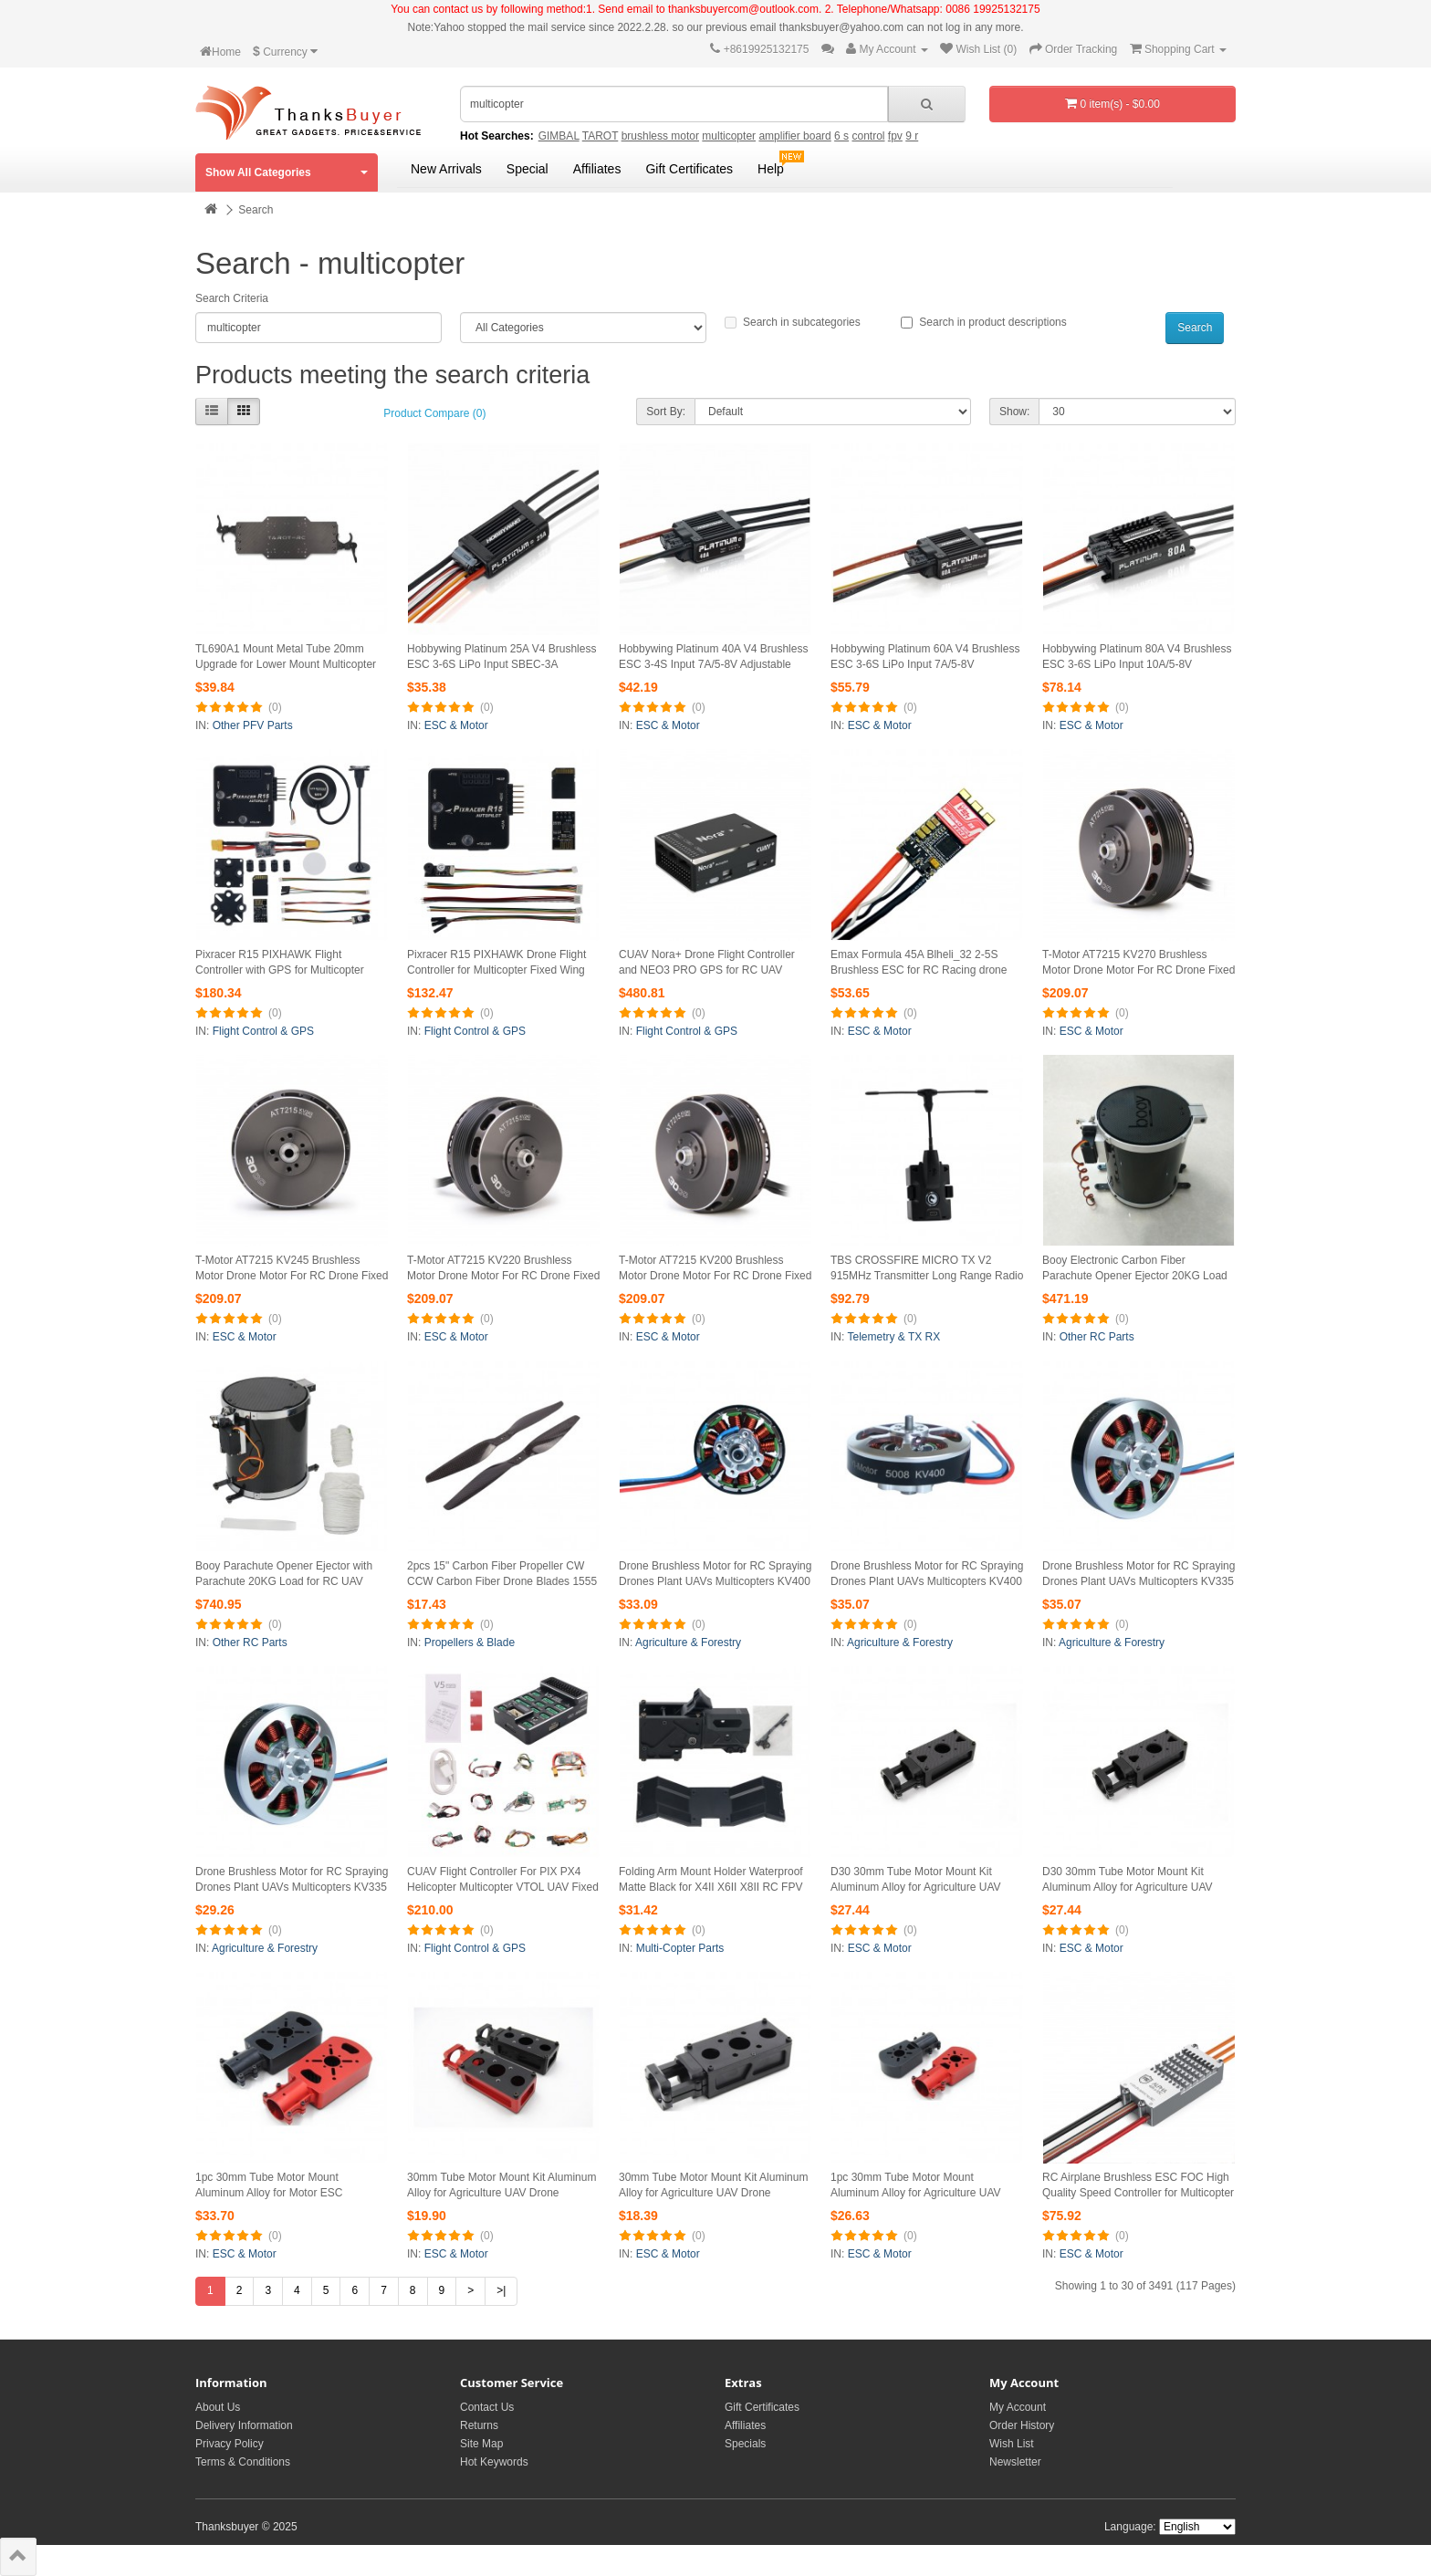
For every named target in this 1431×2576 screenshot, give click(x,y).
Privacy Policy (229, 2443)
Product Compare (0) (434, 413)
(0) (275, 707)
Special (527, 169)
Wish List (1011, 2443)
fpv (895, 136)
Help (770, 169)
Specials (745, 2443)
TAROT (600, 136)
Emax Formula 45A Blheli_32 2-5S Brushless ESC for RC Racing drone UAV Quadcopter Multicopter (918, 970)
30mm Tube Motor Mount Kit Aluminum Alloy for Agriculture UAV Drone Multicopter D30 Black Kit (713, 2193)
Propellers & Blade (469, 1642)
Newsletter (1015, 2462)
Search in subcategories (793, 322)
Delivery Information (244, 2425)
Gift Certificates (689, 169)
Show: (1014, 411)
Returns (479, 2425)
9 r (911, 136)
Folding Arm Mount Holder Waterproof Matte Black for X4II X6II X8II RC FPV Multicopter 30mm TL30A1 (711, 1887)
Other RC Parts (1097, 1336)
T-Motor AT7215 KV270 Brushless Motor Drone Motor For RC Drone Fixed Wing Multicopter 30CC (1138, 970)
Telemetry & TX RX (893, 1336)
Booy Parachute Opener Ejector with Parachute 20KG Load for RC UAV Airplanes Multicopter (283, 1581)
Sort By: (665, 411)
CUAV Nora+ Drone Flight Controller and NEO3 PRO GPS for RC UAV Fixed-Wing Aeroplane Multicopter (707, 970)
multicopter (729, 136)
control (867, 136)
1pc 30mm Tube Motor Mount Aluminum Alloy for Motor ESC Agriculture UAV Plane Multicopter (277, 2193)
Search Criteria (231, 298)
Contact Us (487, 2407)
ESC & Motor (456, 725)
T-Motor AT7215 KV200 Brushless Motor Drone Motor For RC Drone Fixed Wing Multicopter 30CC (715, 1276)
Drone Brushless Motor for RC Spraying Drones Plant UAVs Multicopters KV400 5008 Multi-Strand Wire (715, 1581)
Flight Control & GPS (263, 1031)
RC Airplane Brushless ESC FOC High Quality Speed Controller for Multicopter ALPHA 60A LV (1138, 2193)
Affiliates (597, 169)
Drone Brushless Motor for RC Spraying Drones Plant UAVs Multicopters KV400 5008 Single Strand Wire (926, 1581)
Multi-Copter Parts (680, 1948)
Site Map (481, 2443)
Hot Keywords (494, 2462)
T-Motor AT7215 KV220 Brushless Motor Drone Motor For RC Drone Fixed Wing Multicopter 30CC (503, 1276)
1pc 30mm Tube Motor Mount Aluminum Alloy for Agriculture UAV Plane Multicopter (915, 2193)
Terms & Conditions (242, 2462)
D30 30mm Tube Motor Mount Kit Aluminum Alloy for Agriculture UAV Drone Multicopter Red (915, 1887)
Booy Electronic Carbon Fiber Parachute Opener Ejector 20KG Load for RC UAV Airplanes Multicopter (1134, 1276)
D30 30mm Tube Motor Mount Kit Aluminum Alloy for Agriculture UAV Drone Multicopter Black (1127, 1887)
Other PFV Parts (253, 725)
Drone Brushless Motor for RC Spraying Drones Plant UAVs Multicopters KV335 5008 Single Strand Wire (291, 1887)
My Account (1017, 2407)
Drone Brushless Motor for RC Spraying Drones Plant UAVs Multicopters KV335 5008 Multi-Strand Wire (1138, 1581)
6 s (841, 136)
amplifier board (794, 136)
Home (220, 52)
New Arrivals (446, 169)
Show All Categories (286, 172)
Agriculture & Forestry (688, 1642)
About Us (217, 2407)
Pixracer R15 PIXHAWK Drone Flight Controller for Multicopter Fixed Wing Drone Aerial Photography (496, 970)
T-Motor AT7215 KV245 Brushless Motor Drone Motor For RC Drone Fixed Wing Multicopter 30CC (291, 1276)
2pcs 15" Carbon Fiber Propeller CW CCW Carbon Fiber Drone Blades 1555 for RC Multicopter (502, 1581)
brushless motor (660, 136)
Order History (1021, 2425)
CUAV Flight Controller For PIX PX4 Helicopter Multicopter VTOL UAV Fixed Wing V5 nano (503, 1887)
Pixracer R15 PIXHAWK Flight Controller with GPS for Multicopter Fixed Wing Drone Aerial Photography (287, 970)
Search (255, 209)
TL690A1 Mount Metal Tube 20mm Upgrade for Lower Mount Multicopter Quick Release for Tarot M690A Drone (287, 664)
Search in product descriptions (983, 322)
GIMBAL (559, 136)
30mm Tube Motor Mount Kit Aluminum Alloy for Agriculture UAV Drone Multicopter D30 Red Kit (501, 2193)
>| (501, 2290)
